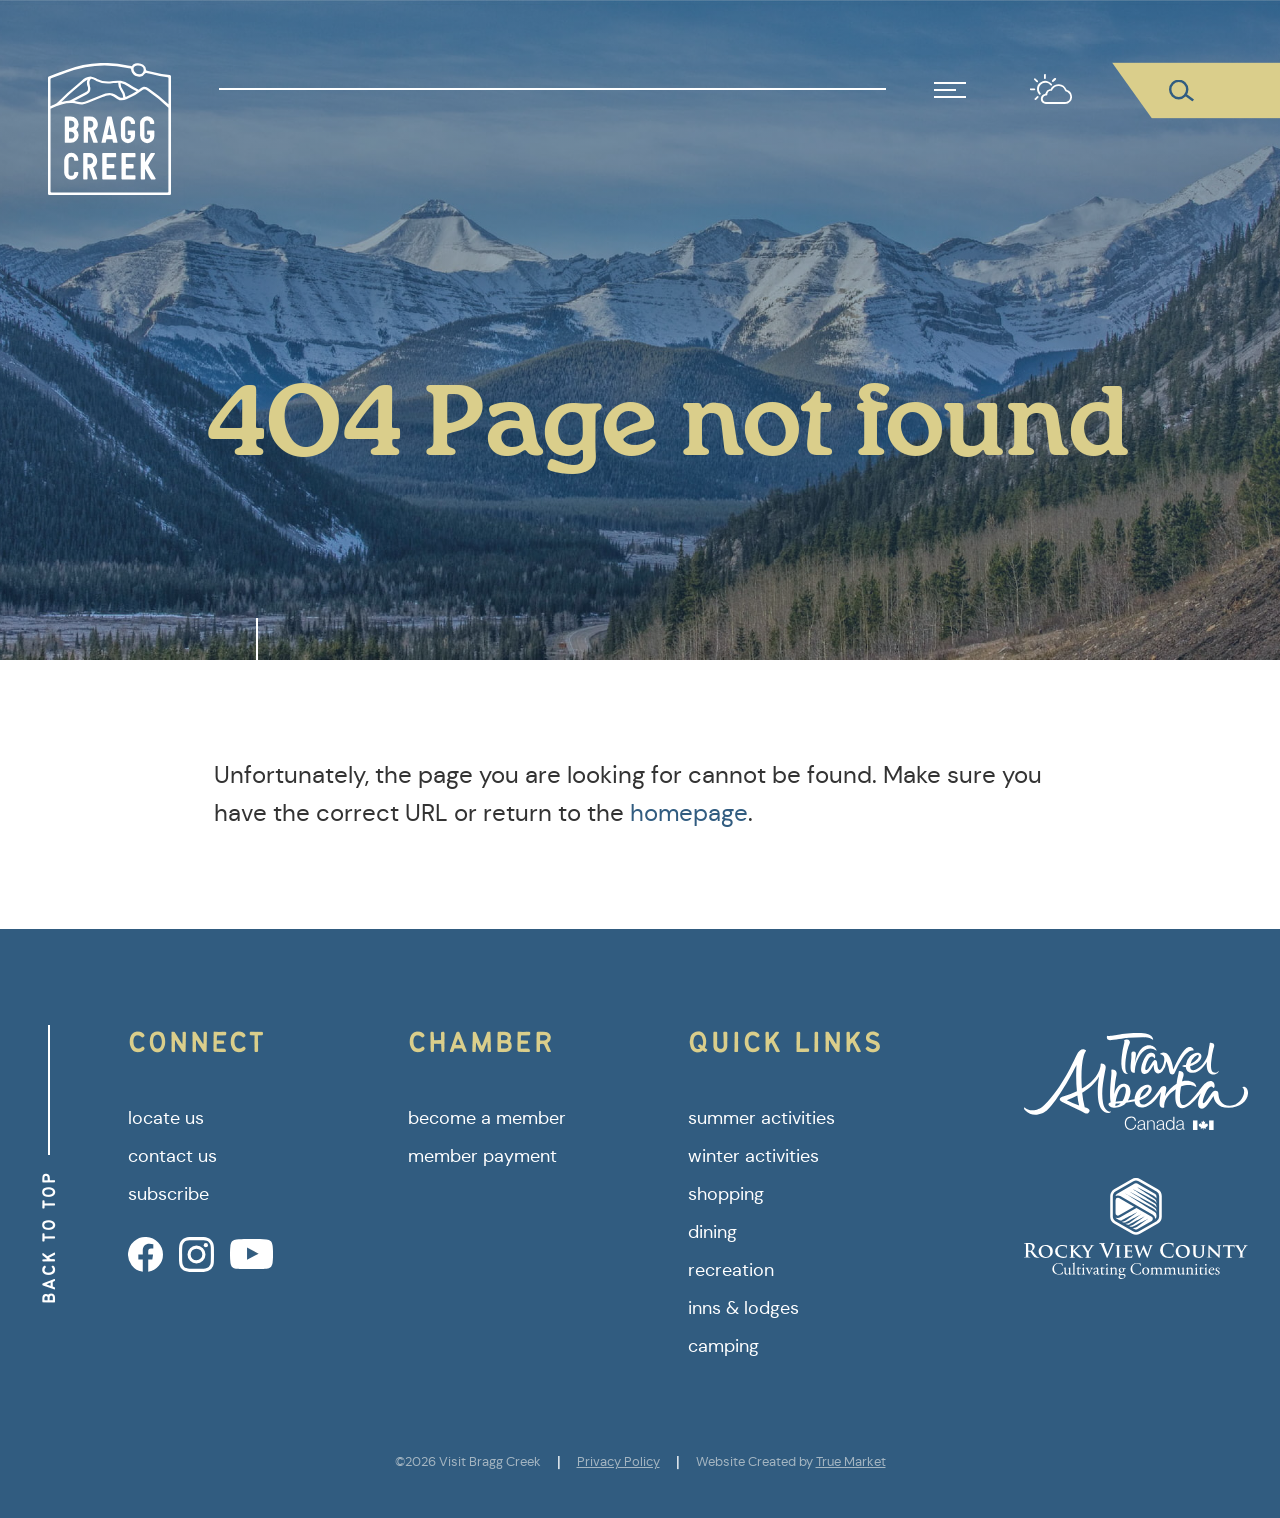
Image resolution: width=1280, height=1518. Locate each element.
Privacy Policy (618, 1461)
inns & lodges (743, 1308)
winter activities (753, 1156)
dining (712, 1232)
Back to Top (48, 1237)
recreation (731, 1270)
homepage (689, 813)
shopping (726, 1194)
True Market (851, 1461)
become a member (487, 1118)
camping (723, 1346)
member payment (482, 1156)
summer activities (761, 1118)
